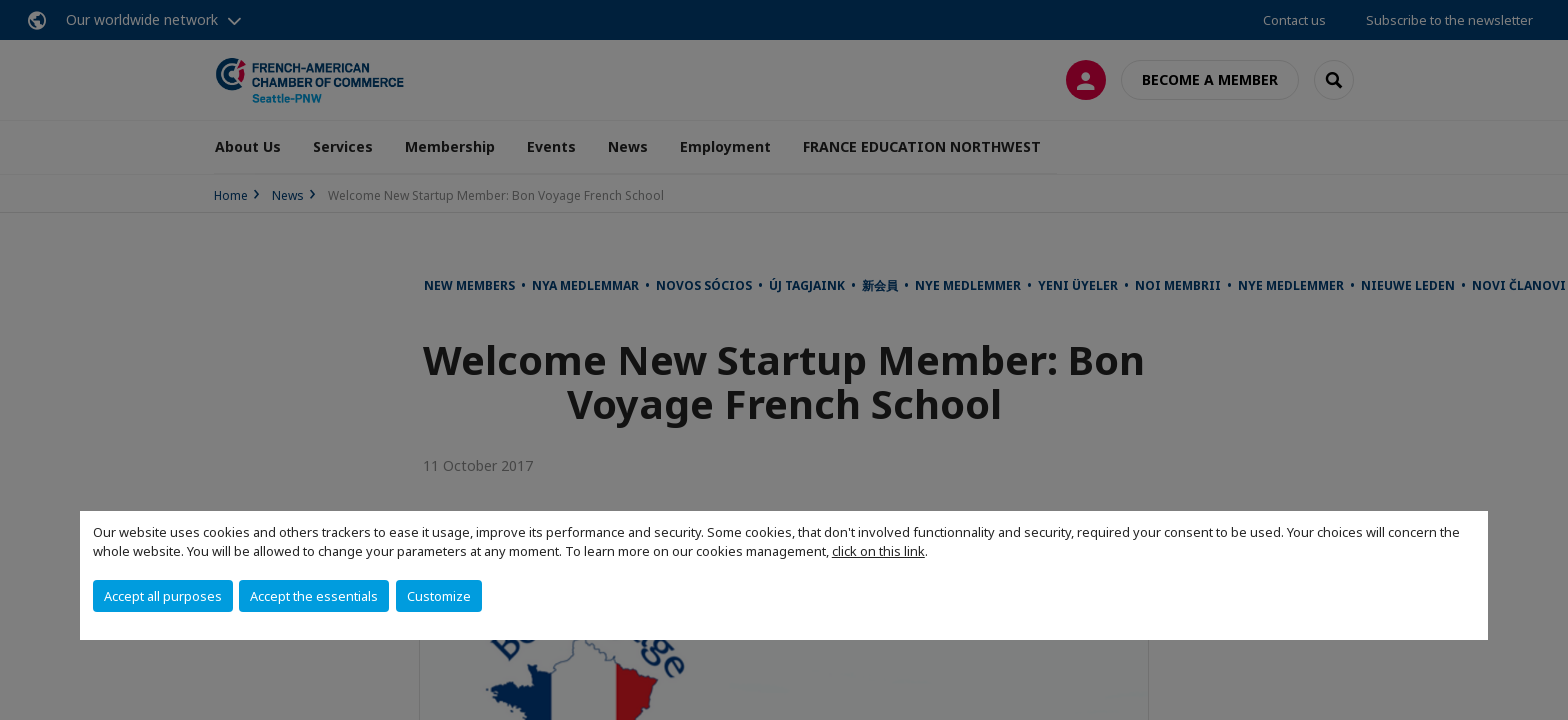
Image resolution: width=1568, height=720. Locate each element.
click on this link (878, 551)
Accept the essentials (314, 596)
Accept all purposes (163, 596)
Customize (439, 596)
